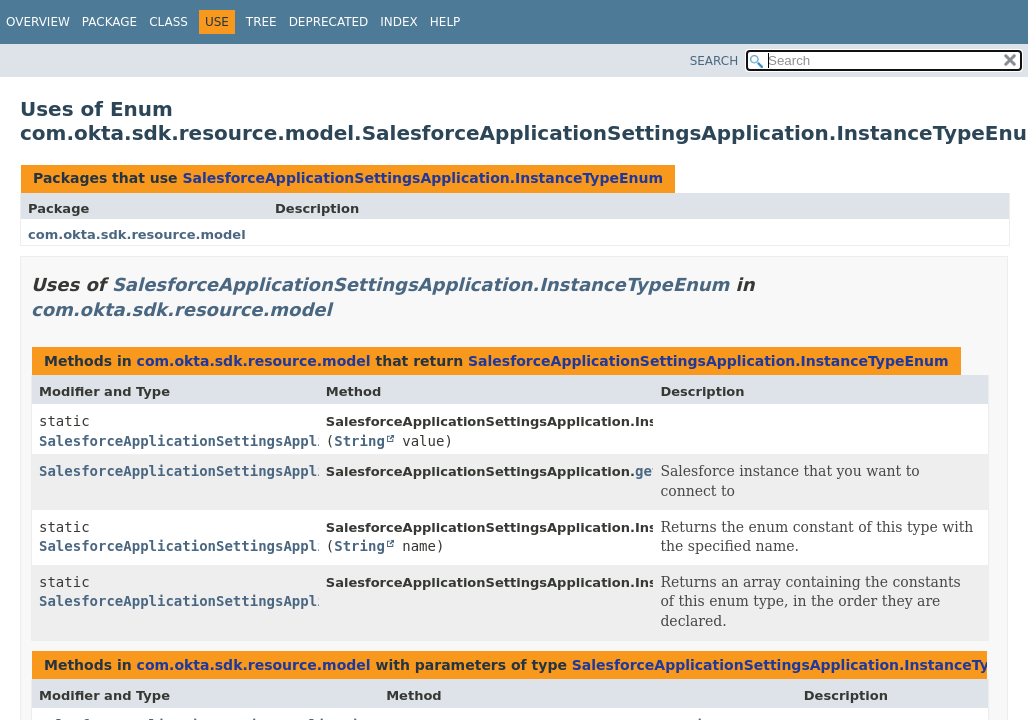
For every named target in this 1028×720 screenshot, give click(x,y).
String (359, 441)
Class (168, 22)
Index (399, 22)
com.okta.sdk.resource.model (137, 234)
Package (109, 22)
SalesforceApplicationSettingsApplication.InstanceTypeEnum (422, 178)
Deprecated (329, 22)
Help (445, 22)
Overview (38, 22)
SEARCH (714, 61)
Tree (261, 22)
